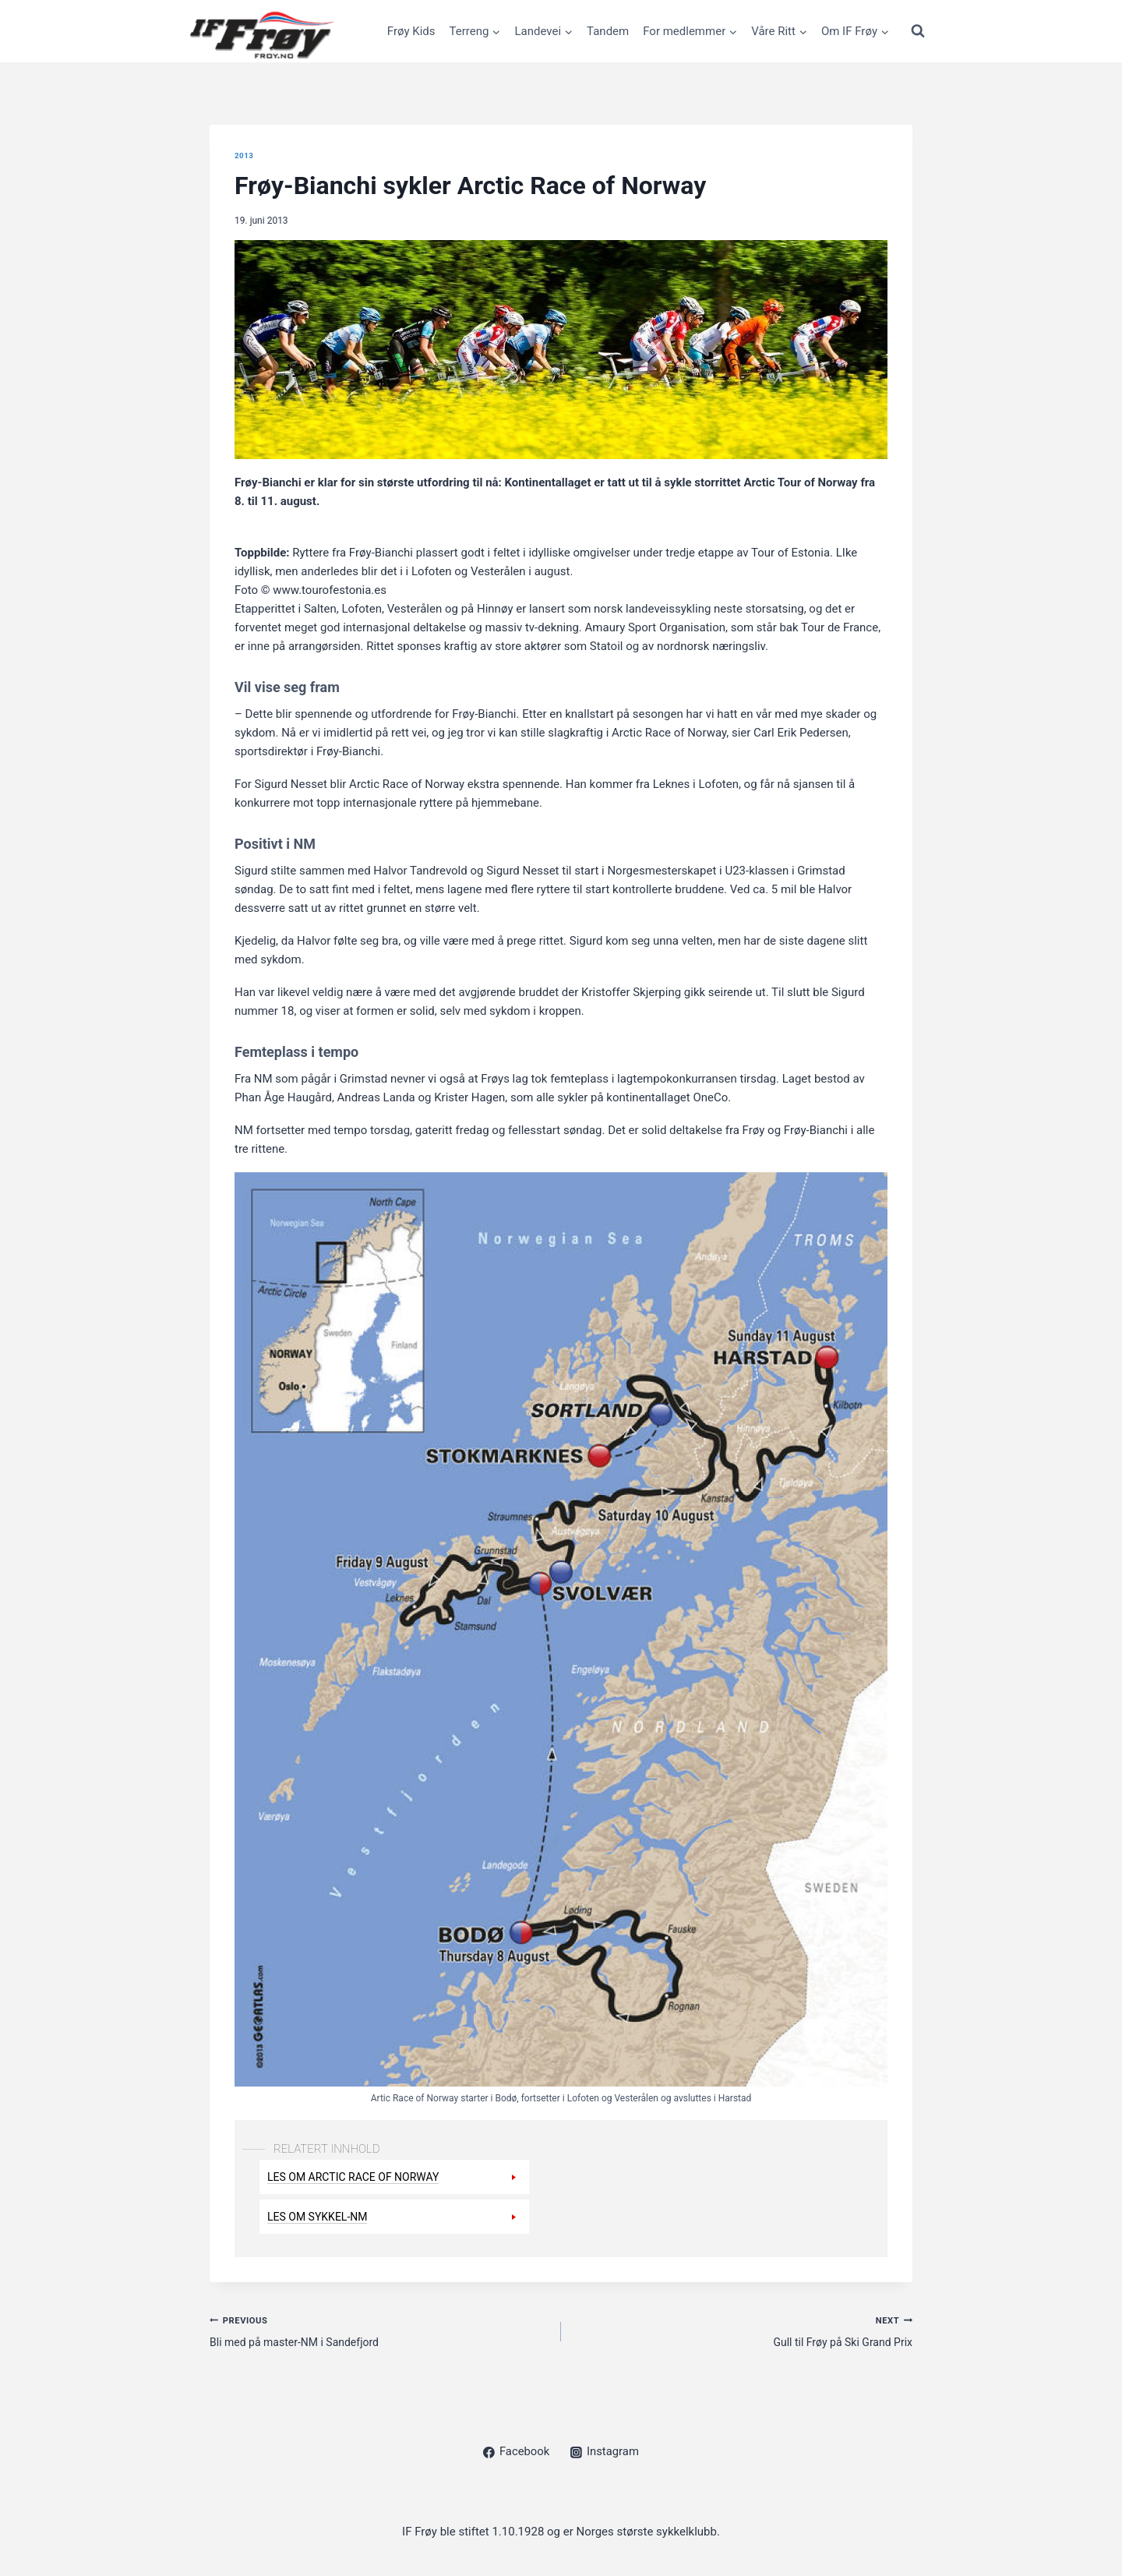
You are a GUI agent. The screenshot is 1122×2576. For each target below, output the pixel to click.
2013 (245, 155)
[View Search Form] (918, 31)
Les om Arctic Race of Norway (359, 2177)
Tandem (608, 31)
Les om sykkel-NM (321, 2217)
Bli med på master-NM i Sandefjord (379, 2332)
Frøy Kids (411, 31)
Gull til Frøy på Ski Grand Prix (742, 2332)
